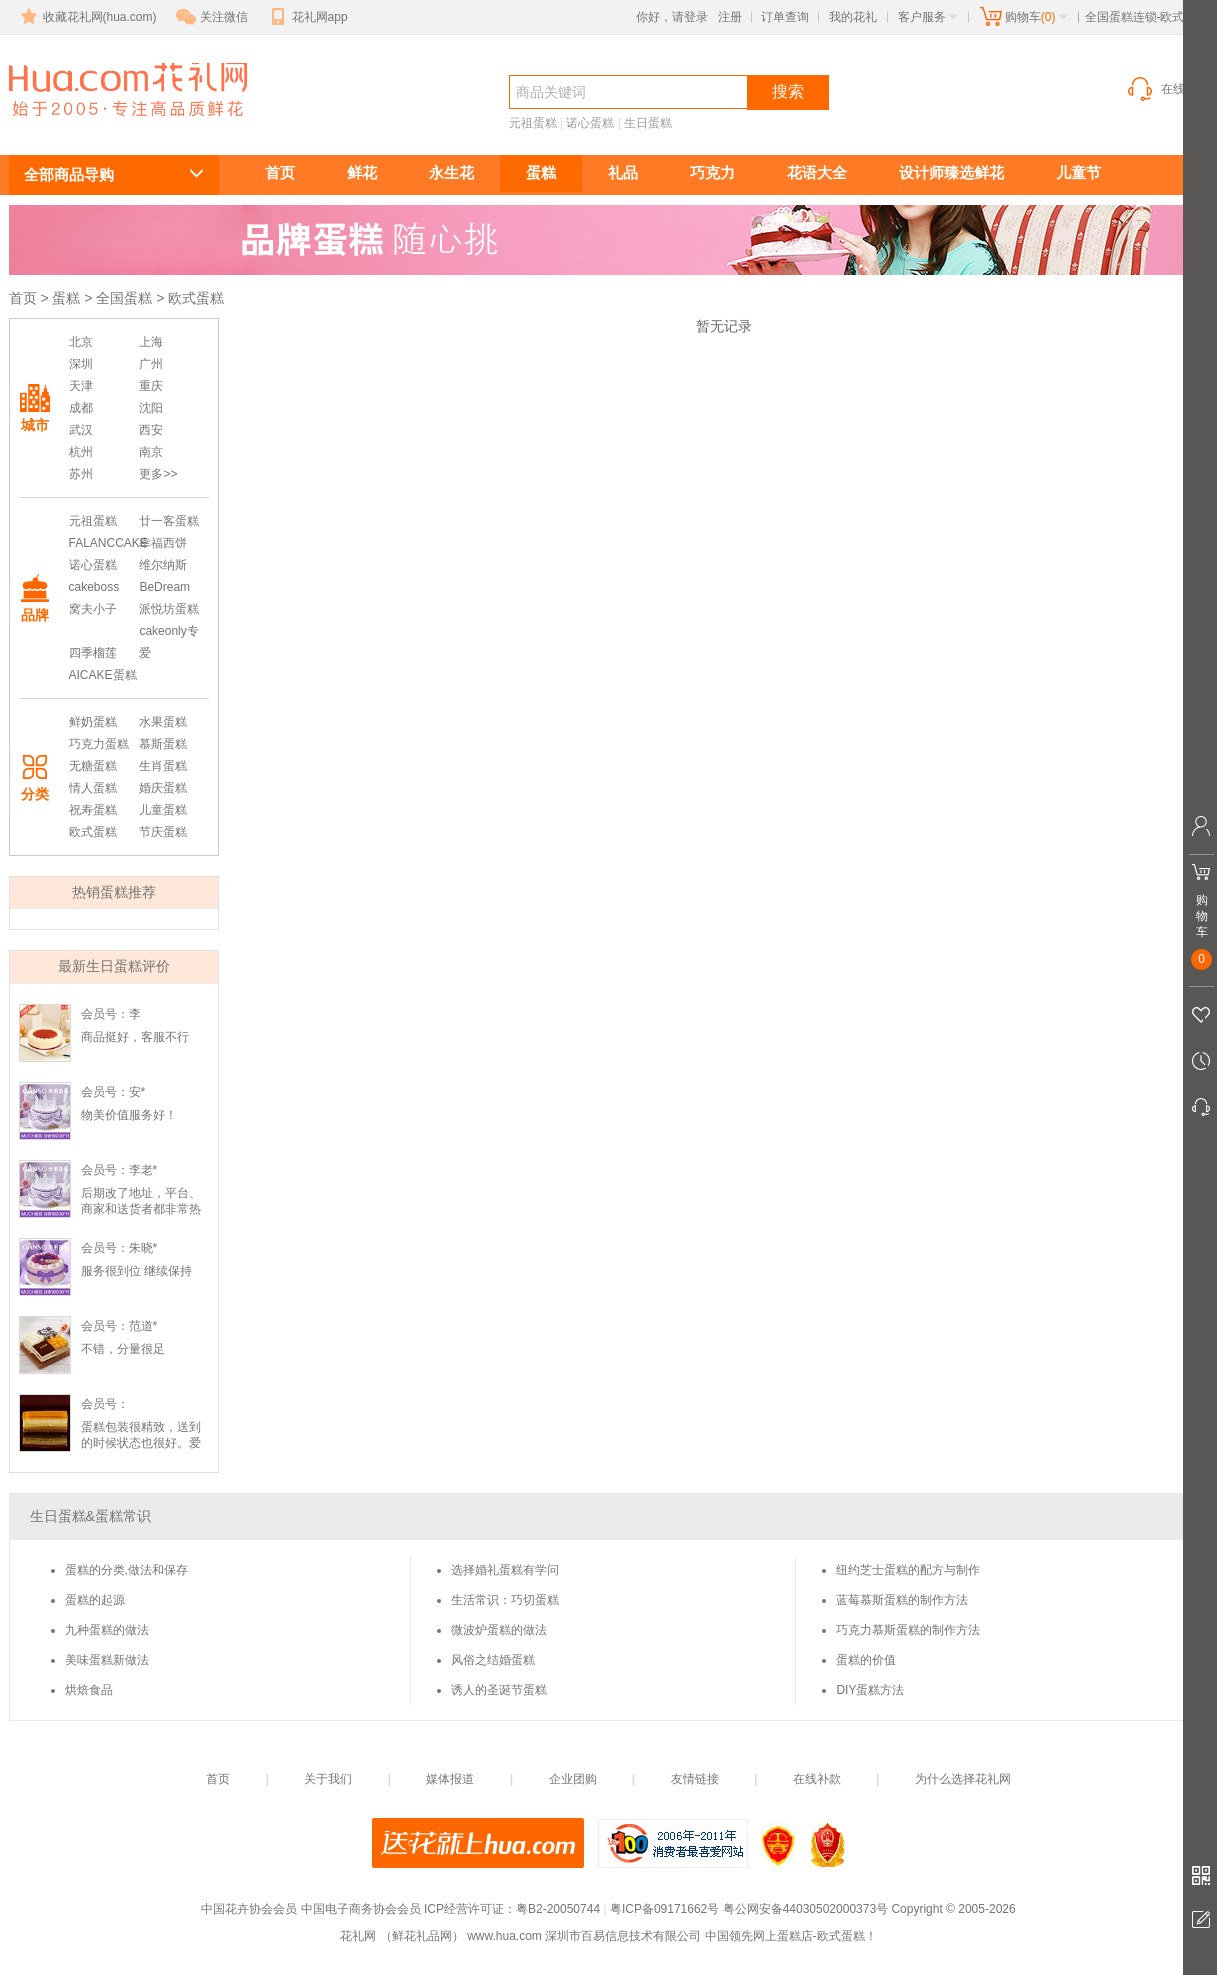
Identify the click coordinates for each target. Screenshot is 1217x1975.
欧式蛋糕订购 (117, 126)
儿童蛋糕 (163, 810)
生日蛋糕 (648, 123)
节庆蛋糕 (163, 832)
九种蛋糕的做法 (107, 1630)
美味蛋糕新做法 (107, 1660)
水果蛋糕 (163, 722)
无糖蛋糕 (93, 766)
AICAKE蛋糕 (103, 675)
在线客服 (1167, 89)
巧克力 (712, 172)
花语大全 (817, 172)
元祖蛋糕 (533, 123)
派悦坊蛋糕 (169, 609)
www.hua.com (504, 1936)
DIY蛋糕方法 (870, 1690)
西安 (151, 430)
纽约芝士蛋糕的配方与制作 (908, 1570)
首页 (280, 172)
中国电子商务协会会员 (361, 1909)
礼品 (623, 172)
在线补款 (817, 1779)
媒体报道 (450, 1779)
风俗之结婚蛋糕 (493, 1660)
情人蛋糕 (93, 788)
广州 (151, 364)
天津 (81, 386)
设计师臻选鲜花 (951, 172)
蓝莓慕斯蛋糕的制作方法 (902, 1600)
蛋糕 (541, 172)
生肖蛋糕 (163, 766)
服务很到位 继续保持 (136, 1271)
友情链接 (695, 1779)
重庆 (151, 386)
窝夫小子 (93, 609)
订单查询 (785, 17)
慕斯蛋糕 (163, 744)
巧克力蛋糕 (99, 744)
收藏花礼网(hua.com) (87, 17)
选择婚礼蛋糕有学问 (505, 1570)
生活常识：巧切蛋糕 (505, 1600)
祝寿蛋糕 (93, 810)
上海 (151, 342)
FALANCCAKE (108, 543)
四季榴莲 (93, 653)
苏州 (81, 474)
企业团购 (573, 1779)
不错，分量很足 (123, 1349)
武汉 (81, 430)
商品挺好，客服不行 (135, 1037)
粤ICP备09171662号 (664, 1909)
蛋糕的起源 (95, 1600)
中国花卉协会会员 (249, 1909)
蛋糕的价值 (866, 1660)
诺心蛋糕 (590, 123)
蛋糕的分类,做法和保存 (126, 1570)
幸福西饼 (163, 543)
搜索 (788, 91)
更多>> (158, 474)
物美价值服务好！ (129, 1115)
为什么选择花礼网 (963, 1779)
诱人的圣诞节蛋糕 (499, 1690)
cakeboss (94, 587)
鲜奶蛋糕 (93, 722)
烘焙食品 (89, 1690)
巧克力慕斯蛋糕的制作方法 (908, 1630)
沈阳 (151, 408)
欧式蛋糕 (93, 832)
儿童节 (1078, 172)
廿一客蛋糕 (169, 521)
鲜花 (362, 172)
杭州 (81, 452)
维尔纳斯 (163, 565)
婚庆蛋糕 (163, 788)
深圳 (81, 364)
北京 (81, 342)
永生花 (451, 172)
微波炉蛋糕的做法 (499, 1630)
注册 (730, 17)
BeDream (164, 587)
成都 (81, 408)
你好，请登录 (672, 17)
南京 (151, 452)
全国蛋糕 (124, 298)
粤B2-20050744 (558, 1909)
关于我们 (328, 1779)
